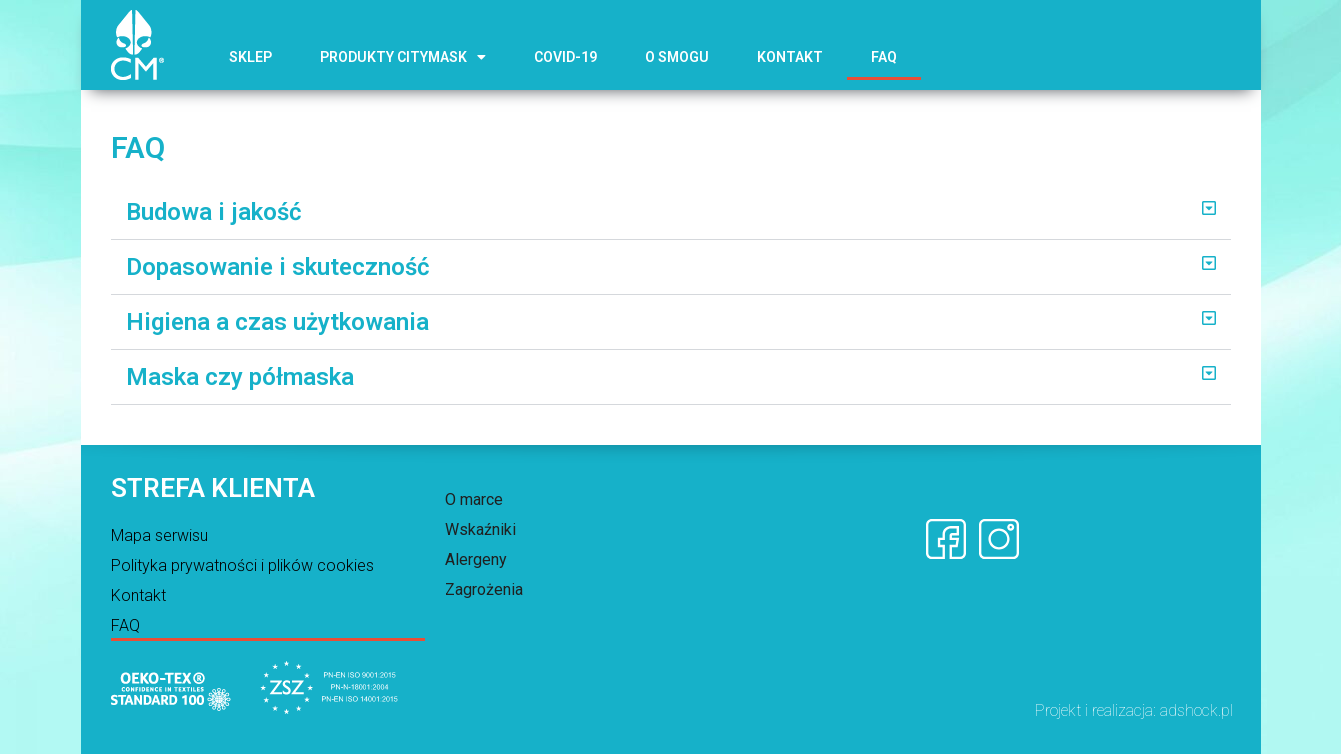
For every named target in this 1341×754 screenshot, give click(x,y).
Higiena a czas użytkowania (277, 322)
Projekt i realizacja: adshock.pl (1134, 710)
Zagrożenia (484, 589)
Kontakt (790, 57)
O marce (474, 499)
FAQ (884, 57)
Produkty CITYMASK (403, 57)
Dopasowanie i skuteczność (278, 267)
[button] (671, 212)
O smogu (677, 57)
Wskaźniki (480, 529)
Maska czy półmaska (240, 377)
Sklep (250, 57)
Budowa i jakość (214, 212)
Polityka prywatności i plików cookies (242, 565)
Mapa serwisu (159, 535)
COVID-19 (565, 57)
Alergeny (476, 559)
